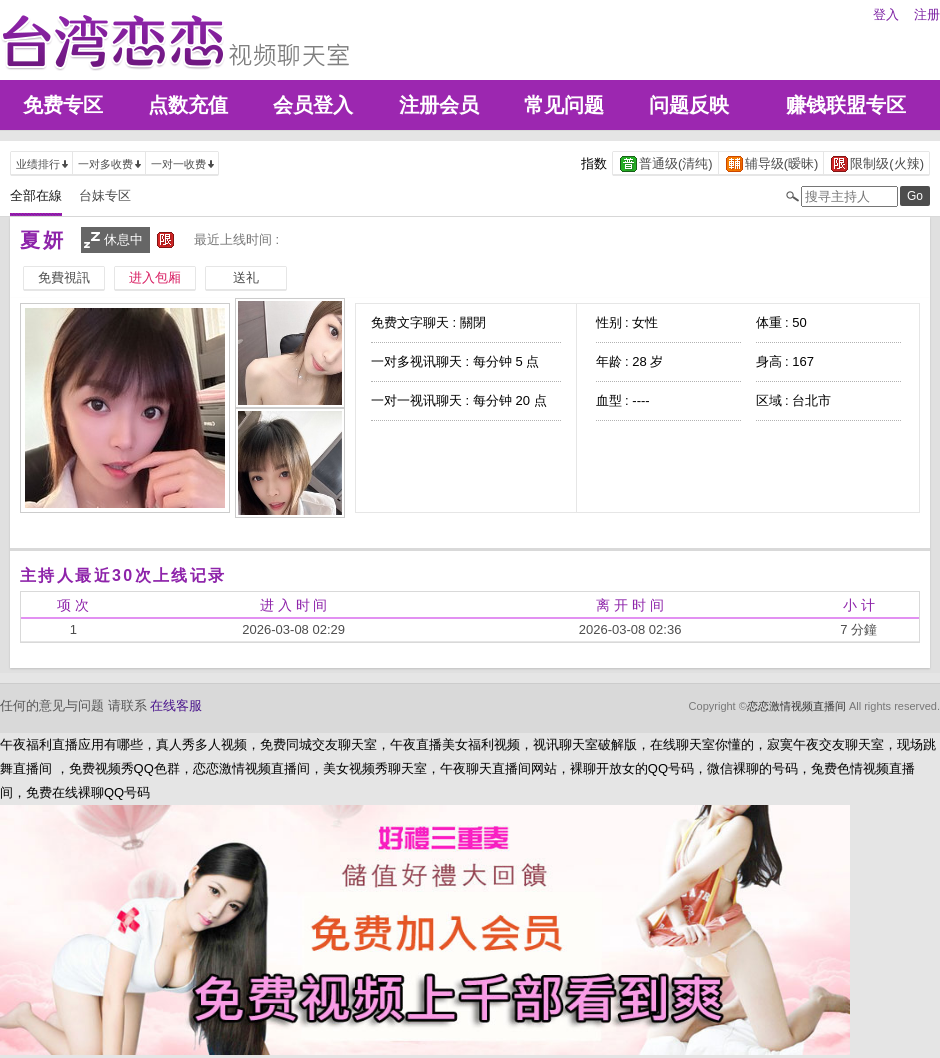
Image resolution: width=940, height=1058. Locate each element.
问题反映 (689, 105)
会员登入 (313, 105)
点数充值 (188, 105)
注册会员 (439, 105)
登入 (886, 14)
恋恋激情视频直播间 (796, 706)
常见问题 (564, 105)
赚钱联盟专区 (846, 105)
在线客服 (176, 705)
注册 (927, 14)
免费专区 (63, 105)
